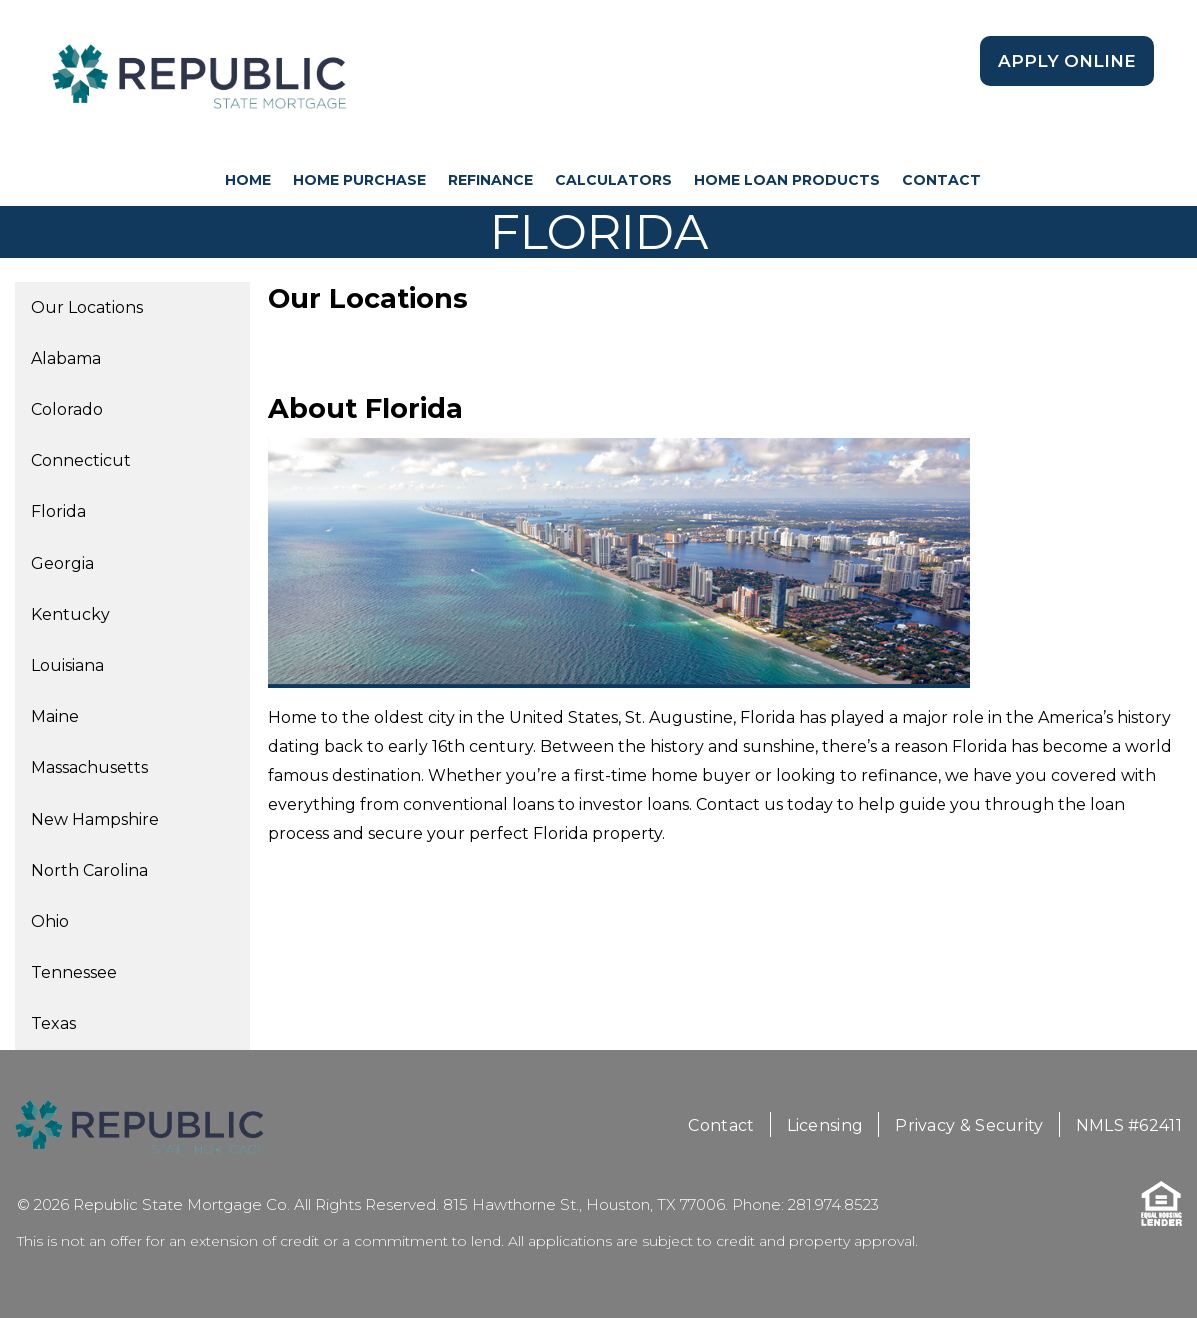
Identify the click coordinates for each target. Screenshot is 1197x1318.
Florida (58, 511)
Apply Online (1067, 61)
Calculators (613, 180)
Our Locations (87, 307)
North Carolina (89, 870)
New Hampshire (95, 819)
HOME (248, 180)
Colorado (67, 409)
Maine (55, 716)
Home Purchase (359, 180)
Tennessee (74, 972)
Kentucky (70, 614)
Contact (941, 180)
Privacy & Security (969, 1125)
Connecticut (81, 460)
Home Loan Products (787, 180)
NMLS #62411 (1129, 1125)
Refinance (490, 180)
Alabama (66, 358)
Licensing (825, 1125)
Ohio (50, 921)
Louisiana (67, 665)
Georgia (62, 563)
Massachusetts (89, 767)
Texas (53, 1023)
